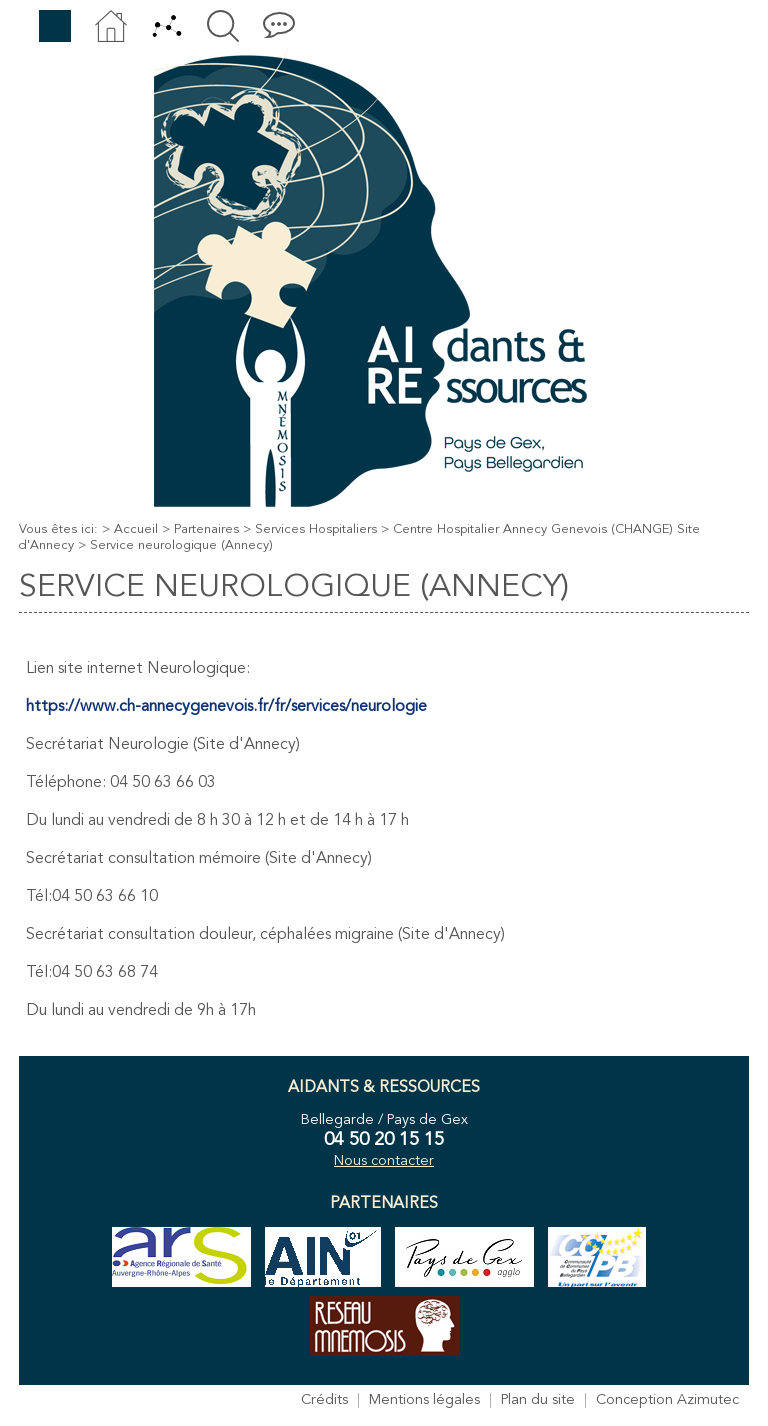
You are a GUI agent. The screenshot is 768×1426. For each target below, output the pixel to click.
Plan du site (538, 1400)
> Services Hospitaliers (310, 529)
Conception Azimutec (667, 1400)
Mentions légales (424, 1400)
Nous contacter (384, 1161)
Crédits (324, 1400)
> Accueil (130, 529)
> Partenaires (200, 529)
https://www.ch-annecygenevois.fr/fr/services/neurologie (226, 707)
